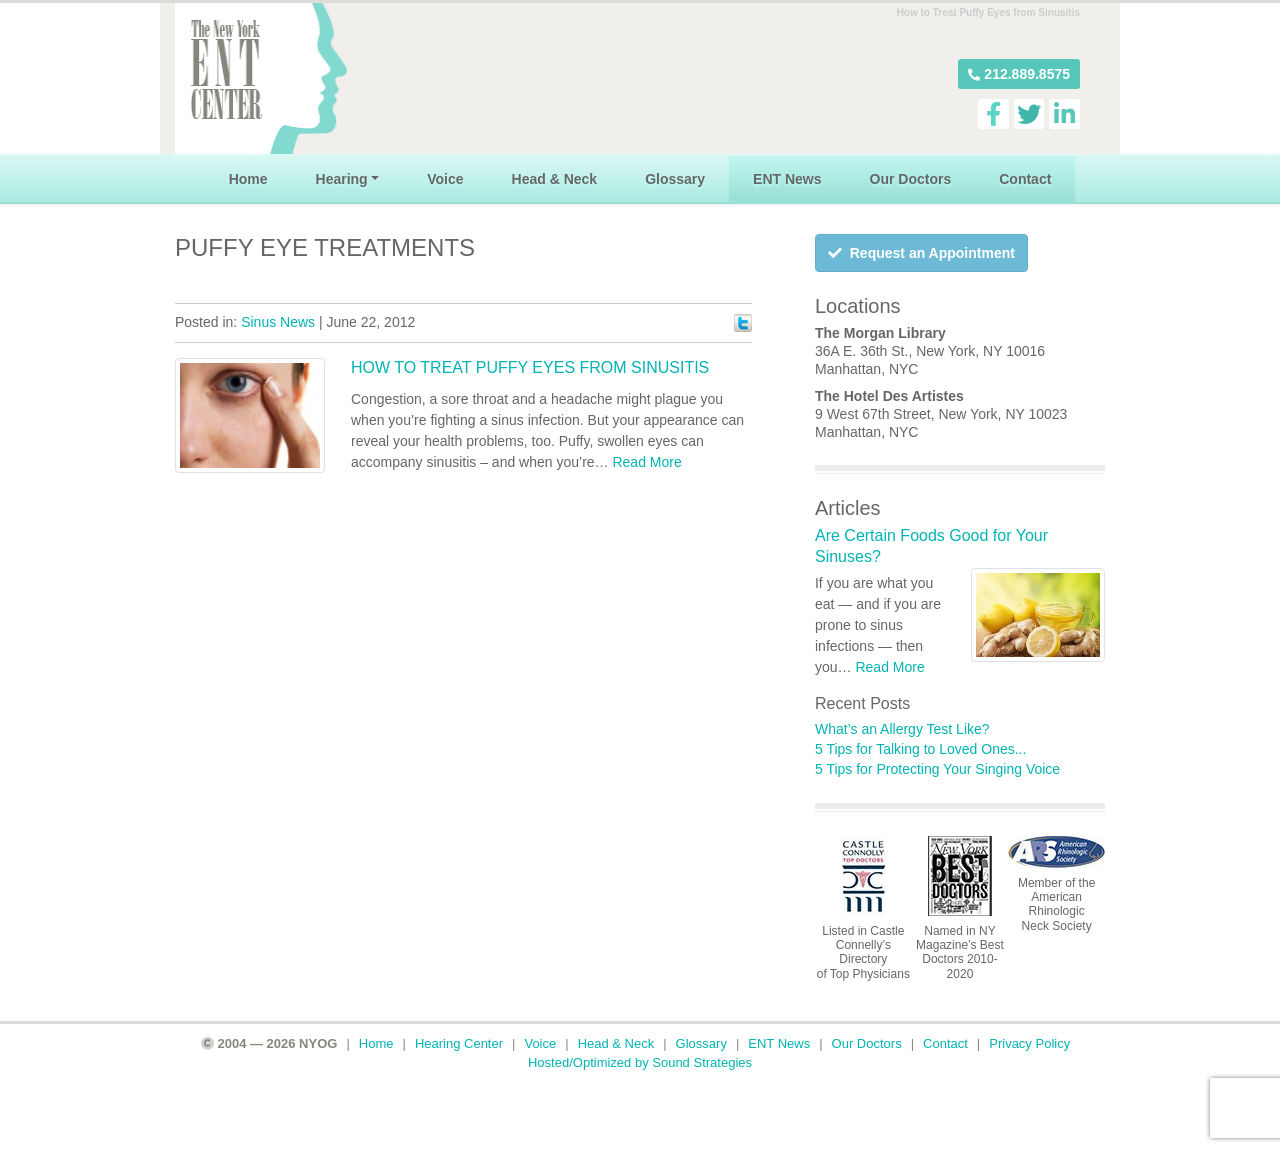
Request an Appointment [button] (921, 253)
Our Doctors (911, 179)
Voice (445, 179)
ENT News (787, 179)
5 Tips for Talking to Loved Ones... (920, 749)
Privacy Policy (1029, 1043)
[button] (1019, 74)
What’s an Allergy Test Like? (902, 729)
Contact (1025, 179)
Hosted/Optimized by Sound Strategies (640, 1062)
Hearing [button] (342, 179)
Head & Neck (555, 179)
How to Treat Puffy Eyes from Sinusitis (530, 367)
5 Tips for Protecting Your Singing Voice (937, 769)
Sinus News (278, 322)
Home (248, 179)
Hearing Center (459, 1043)
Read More (646, 462)
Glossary (675, 179)
